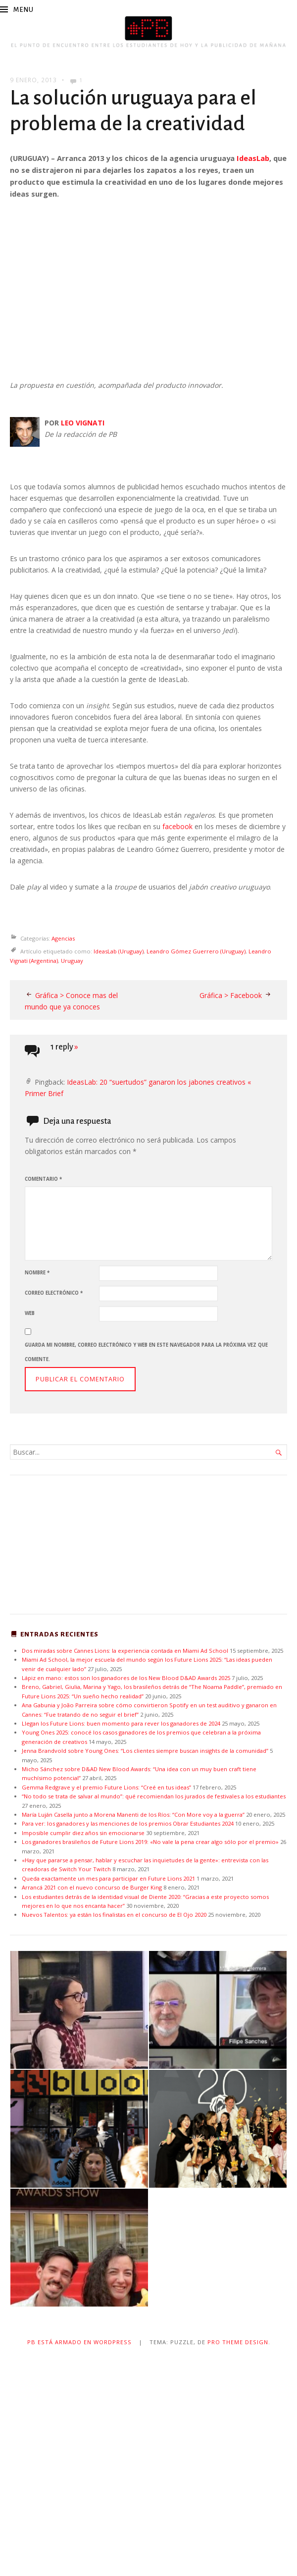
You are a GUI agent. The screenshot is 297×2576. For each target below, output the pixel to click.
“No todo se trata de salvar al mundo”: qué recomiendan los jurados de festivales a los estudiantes (154, 1796)
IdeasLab (253, 158)
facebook (177, 826)
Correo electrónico (54, 1293)
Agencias (63, 938)
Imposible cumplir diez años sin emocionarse (83, 1833)
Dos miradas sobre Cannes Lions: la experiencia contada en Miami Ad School (125, 1650)
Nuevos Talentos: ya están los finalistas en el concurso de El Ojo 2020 (114, 1914)
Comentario (43, 1179)
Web (30, 1313)
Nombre (37, 1272)
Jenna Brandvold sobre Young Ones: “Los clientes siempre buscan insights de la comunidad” (145, 1750)
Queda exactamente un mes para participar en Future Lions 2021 (108, 1878)
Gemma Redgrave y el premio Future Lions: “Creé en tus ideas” (106, 1787)
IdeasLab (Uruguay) (119, 951)
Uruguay (72, 960)
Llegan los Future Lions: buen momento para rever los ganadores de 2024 (121, 1723)
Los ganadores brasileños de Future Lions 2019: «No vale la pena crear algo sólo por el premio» (150, 1841)
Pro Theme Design (237, 2342)
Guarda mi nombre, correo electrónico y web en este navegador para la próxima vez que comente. (146, 1352)
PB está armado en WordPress (79, 2342)
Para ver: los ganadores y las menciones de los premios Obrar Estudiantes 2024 (128, 1823)
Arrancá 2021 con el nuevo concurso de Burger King (92, 1887)
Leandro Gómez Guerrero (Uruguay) (196, 951)
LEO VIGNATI (82, 422)
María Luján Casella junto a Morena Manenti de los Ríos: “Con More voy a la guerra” (133, 1814)
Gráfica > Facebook (230, 995)
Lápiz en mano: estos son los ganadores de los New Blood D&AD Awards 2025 (126, 1678)
